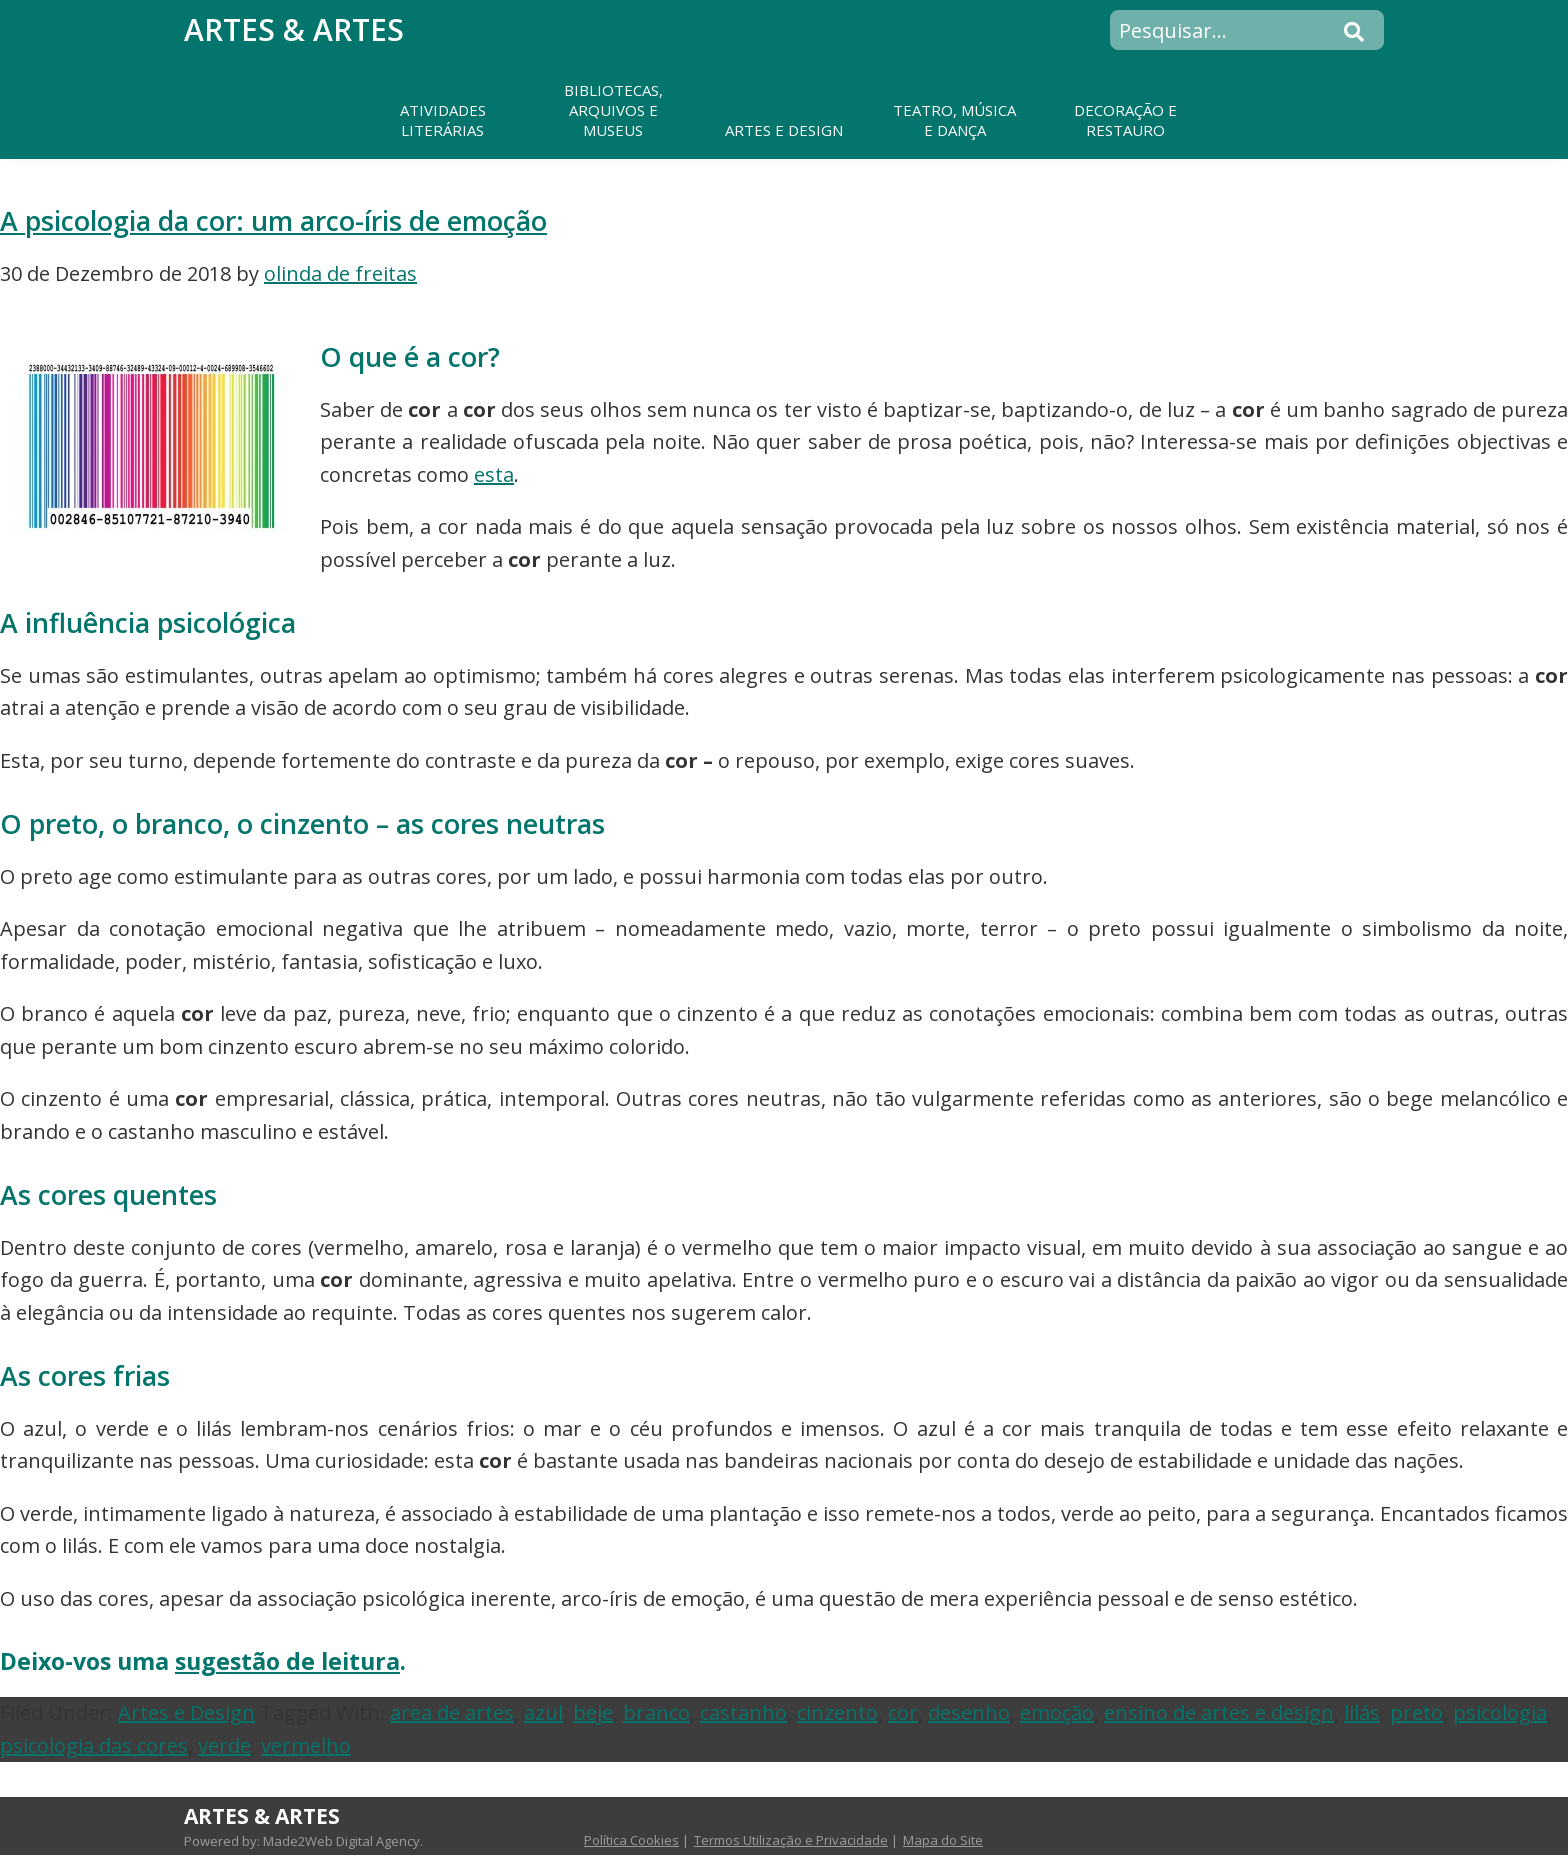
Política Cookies (631, 1840)
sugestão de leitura (287, 1661)
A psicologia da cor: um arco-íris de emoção (273, 220)
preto (1416, 1712)
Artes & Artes (294, 29)
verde (224, 1745)
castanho (743, 1712)
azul (543, 1712)
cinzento (837, 1712)
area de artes (452, 1712)
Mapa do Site (943, 1840)
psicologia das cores (94, 1745)
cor (903, 1712)
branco (656, 1712)
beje (593, 1712)
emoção (1057, 1712)
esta (494, 474)
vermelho (306, 1745)
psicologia (1500, 1712)
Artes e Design (186, 1712)
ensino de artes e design (1219, 1712)
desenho (969, 1712)
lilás (1362, 1712)
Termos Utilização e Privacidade (791, 1840)
